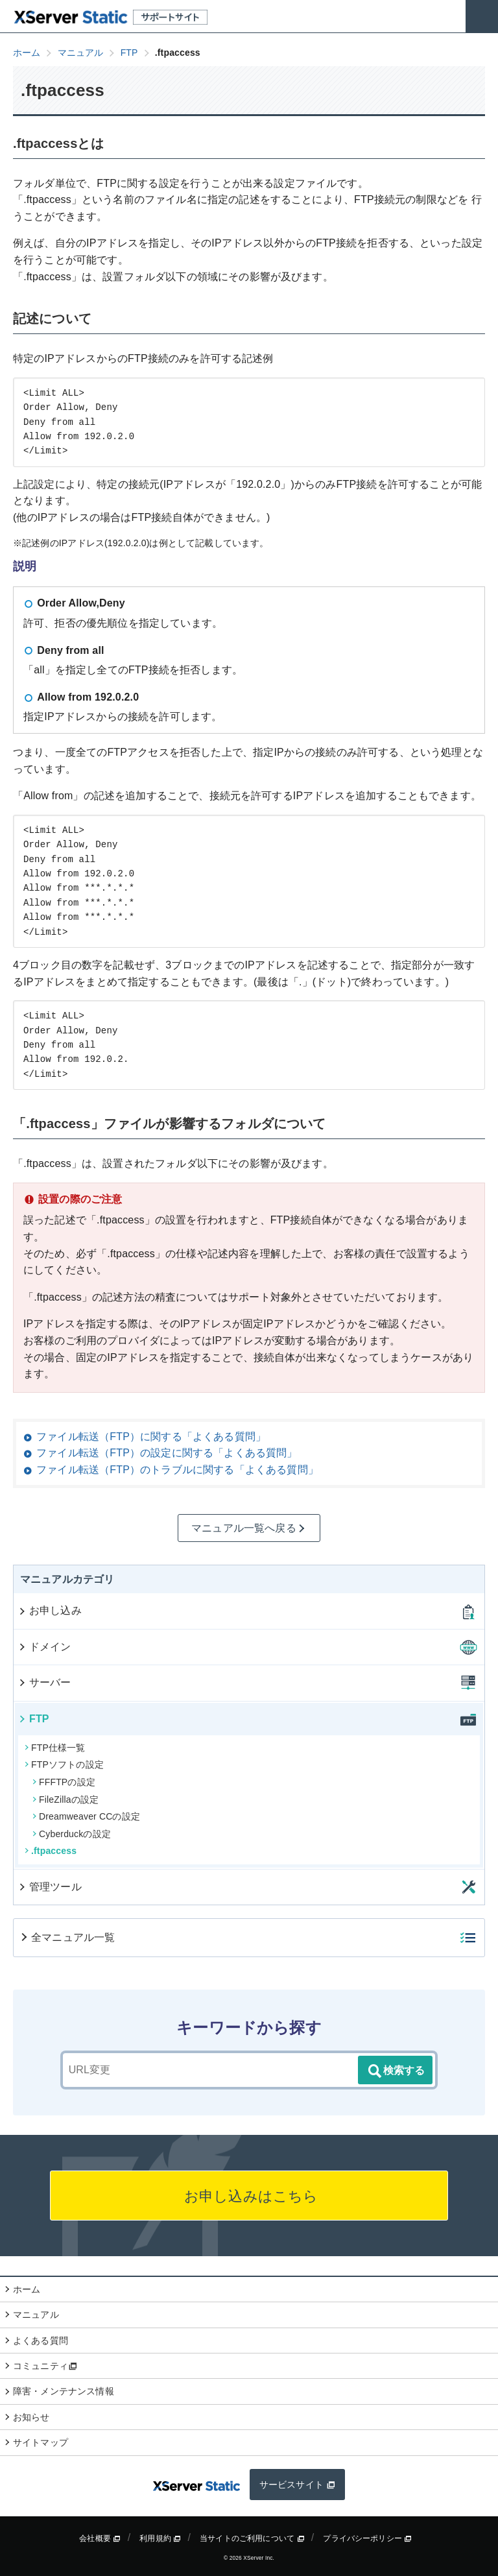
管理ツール (50, 1886)
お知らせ (31, 2417)
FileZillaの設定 (65, 1799)
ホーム (26, 2289)
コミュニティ (45, 2366)
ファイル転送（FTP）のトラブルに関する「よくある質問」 (177, 1469)
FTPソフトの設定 (64, 1764)
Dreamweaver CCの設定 (86, 1816)
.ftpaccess (51, 1851)
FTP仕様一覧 (55, 1747)
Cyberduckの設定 (71, 1834)
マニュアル (36, 2314)
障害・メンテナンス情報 (63, 2391)
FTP (33, 1718)
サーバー (44, 1682)
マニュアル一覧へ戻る (249, 1528)
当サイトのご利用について (252, 2538)
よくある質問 (40, 2340)
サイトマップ (40, 2442)
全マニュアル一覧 (67, 1937)
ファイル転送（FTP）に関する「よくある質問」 (151, 1436)
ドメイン (44, 1646)
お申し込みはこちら (249, 2196)
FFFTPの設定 (63, 1782)
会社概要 (100, 2538)
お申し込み (50, 1610)
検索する (395, 2071)
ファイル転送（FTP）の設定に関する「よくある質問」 (166, 1452)
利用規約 (160, 2538)
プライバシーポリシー (367, 2538)
